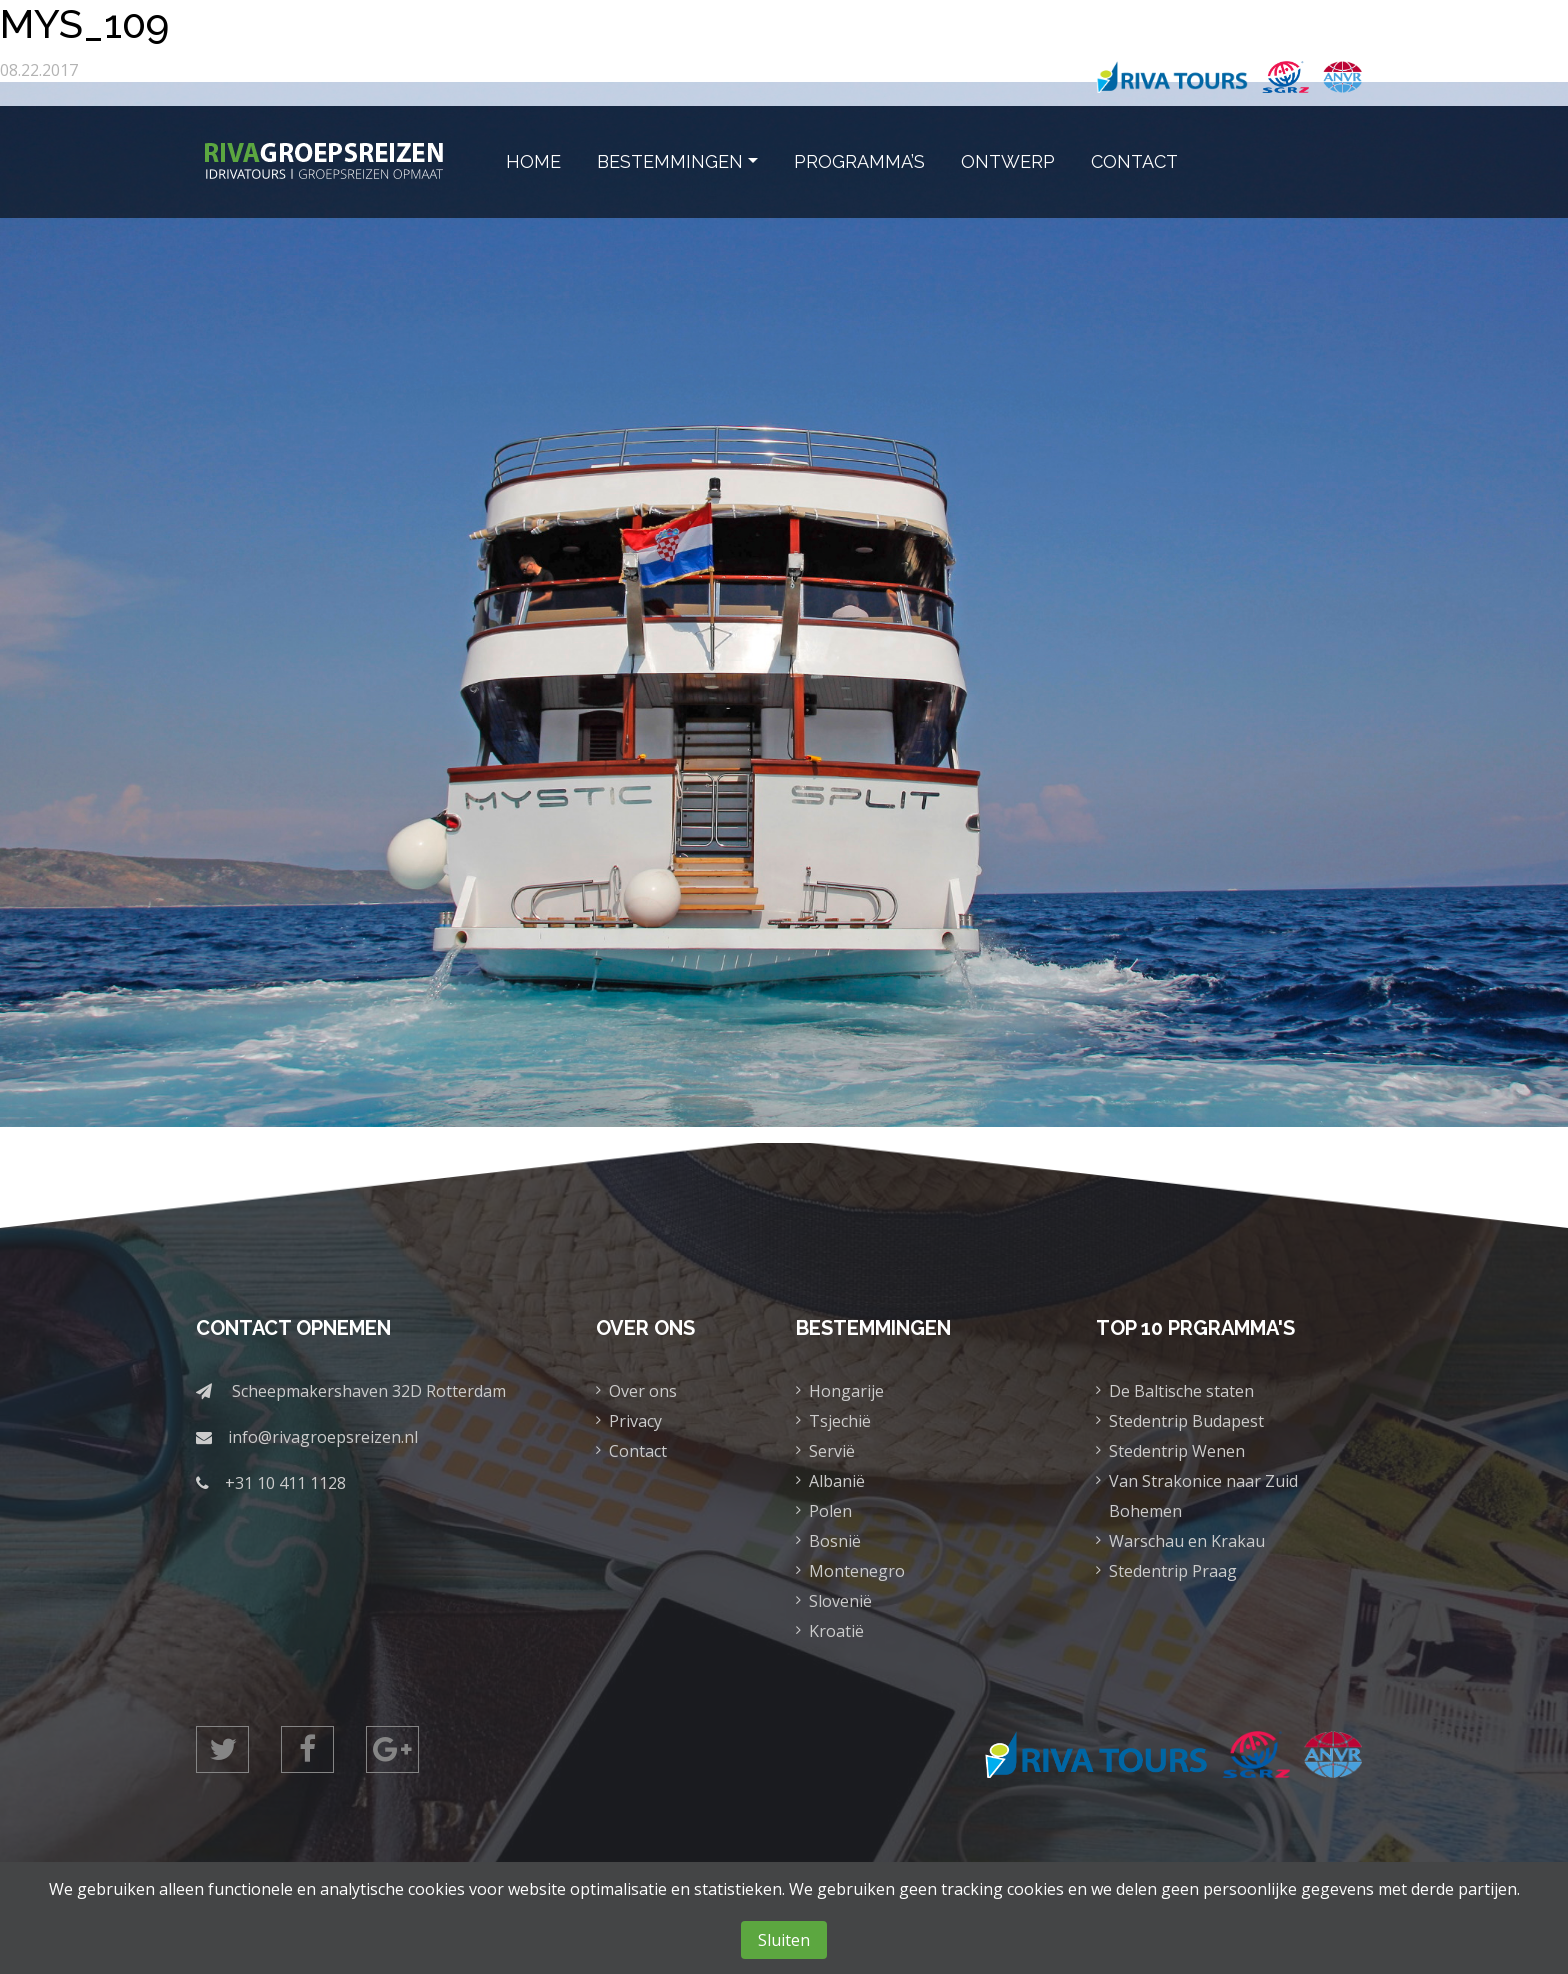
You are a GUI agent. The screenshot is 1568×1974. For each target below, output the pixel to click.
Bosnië (835, 1541)
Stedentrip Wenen (1177, 1451)
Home (533, 161)
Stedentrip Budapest (1186, 1421)
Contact (1134, 161)
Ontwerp (1008, 161)
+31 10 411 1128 (285, 1483)
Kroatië (836, 1631)
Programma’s (859, 161)
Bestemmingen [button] (670, 161)
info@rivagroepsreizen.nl (323, 1437)
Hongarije (846, 1391)
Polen (830, 1511)
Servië (832, 1451)
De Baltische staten (1181, 1391)
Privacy (635, 1421)
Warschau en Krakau (1187, 1541)
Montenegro (857, 1571)
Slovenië (840, 1601)
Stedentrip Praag (1173, 1571)
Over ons (643, 1391)
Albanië (837, 1481)
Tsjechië (840, 1421)
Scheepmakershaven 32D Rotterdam (369, 1391)
